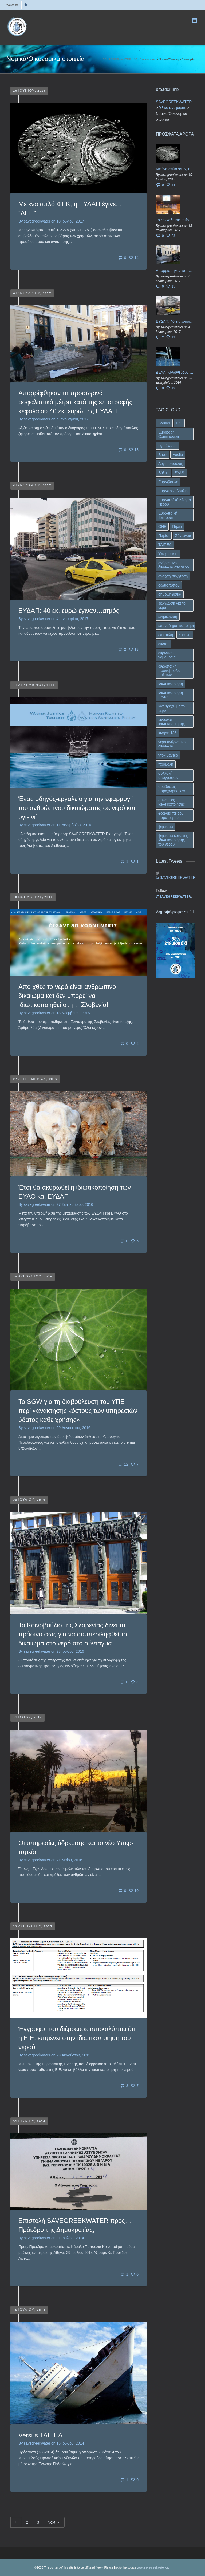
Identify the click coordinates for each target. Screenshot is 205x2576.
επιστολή (165, 635)
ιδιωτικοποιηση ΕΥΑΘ (170, 695)
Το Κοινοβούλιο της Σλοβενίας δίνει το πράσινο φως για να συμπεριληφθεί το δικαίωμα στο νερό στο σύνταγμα (72, 1634)
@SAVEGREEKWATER (175, 877)
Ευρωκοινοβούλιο (173, 491)
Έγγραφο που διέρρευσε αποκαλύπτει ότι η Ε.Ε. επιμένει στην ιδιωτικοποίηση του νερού (76, 2038)
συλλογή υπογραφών (168, 775)
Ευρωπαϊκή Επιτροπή (167, 515)
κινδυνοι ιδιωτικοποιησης (171, 721)
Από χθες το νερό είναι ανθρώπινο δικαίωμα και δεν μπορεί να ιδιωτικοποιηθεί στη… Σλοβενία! (67, 995)
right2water (167, 445)
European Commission (168, 434)
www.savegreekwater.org (153, 2567)
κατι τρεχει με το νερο (171, 708)
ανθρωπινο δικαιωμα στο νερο (173, 565)
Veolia (178, 454)
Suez (162, 454)
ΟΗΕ (162, 526)
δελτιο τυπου (168, 585)
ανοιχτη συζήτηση (173, 576)
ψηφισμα (165, 826)
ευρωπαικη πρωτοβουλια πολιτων (169, 670)
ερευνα (184, 635)
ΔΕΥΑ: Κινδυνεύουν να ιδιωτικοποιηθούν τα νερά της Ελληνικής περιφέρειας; (175, 372)
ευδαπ (163, 644)
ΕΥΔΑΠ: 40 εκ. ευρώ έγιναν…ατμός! (69, 610)
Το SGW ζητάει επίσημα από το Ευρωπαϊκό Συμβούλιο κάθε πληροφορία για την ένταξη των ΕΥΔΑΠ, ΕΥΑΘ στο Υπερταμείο (175, 220)
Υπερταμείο (168, 554)
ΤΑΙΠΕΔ (165, 545)
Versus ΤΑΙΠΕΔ (40, 2435)
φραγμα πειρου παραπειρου (171, 815)
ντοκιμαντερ (168, 755)
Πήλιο (177, 526)
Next (54, 2522)
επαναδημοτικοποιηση (176, 626)
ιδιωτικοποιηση (170, 684)
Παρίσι (163, 535)
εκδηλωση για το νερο (172, 605)
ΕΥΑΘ (179, 473)
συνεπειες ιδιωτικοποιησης (171, 802)
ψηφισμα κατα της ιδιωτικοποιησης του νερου (173, 840)
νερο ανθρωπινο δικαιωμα (172, 744)
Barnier (164, 423)
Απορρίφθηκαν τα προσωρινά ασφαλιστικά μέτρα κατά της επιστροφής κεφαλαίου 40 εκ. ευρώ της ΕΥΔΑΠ (75, 402)
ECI (179, 423)
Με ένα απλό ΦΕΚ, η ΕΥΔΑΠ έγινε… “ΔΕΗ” (175, 169)
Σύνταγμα (183, 535)
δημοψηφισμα (169, 594)
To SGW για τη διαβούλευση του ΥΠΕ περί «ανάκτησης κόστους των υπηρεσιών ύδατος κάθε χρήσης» (77, 1410)
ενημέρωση (167, 616)
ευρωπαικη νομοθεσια (167, 655)
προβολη (165, 764)
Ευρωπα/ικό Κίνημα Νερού (174, 502)
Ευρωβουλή (168, 482)
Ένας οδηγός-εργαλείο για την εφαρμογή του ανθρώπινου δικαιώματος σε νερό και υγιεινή (76, 807)
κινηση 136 (167, 733)
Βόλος (163, 473)
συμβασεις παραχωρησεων (171, 788)
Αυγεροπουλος (170, 464)
